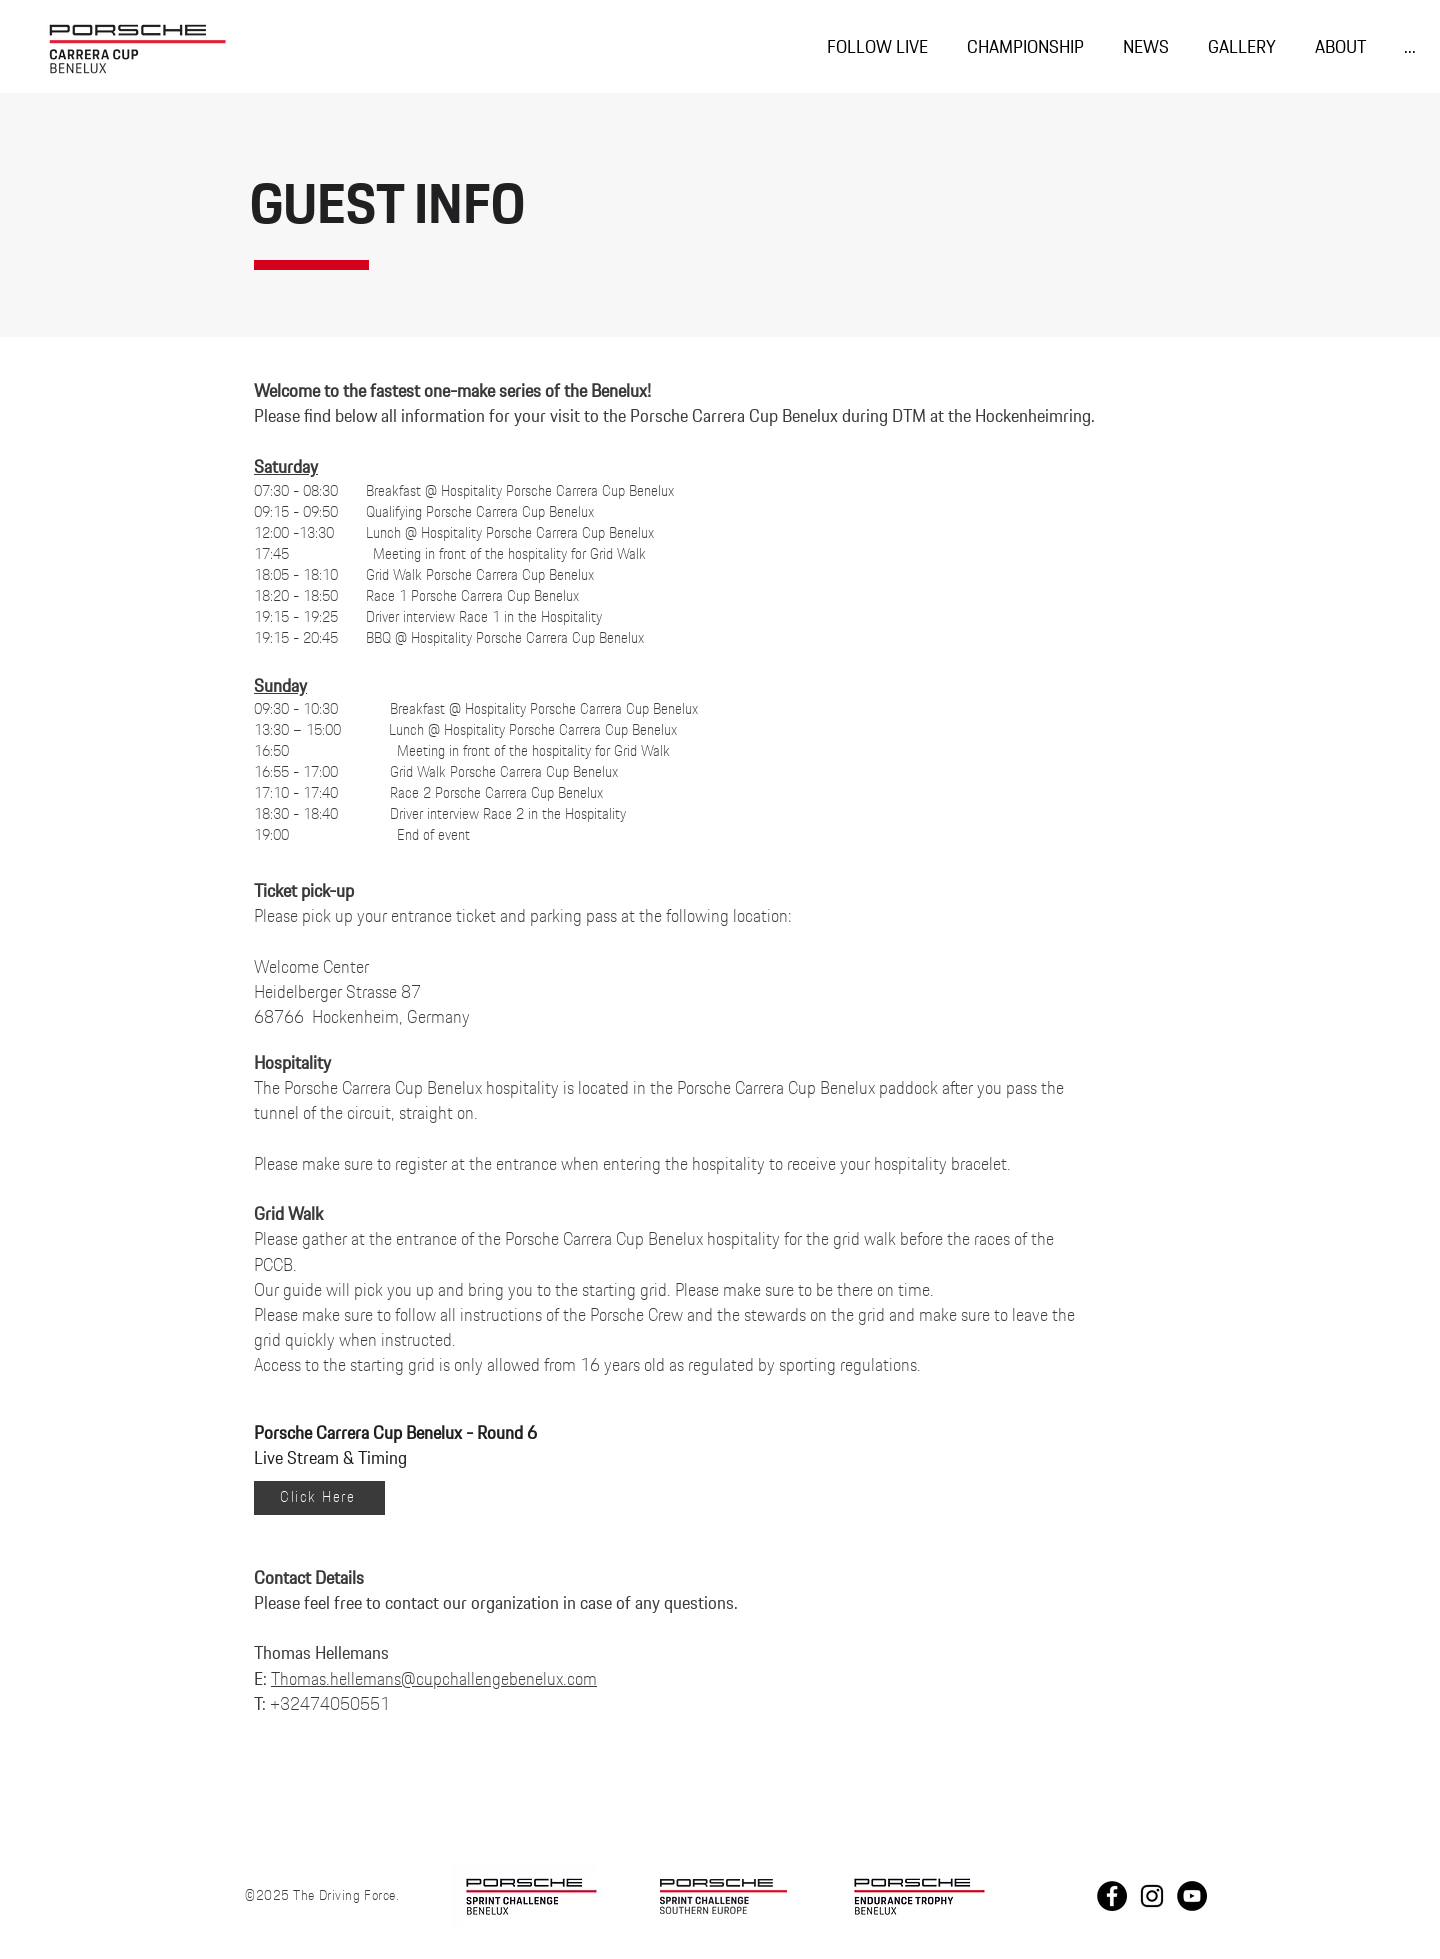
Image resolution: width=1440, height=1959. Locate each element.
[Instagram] (1152, 1896)
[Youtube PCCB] (1192, 1896)
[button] (1025, 48)
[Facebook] (1112, 1896)
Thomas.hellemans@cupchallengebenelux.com (434, 1680)
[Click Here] (319, 1498)
